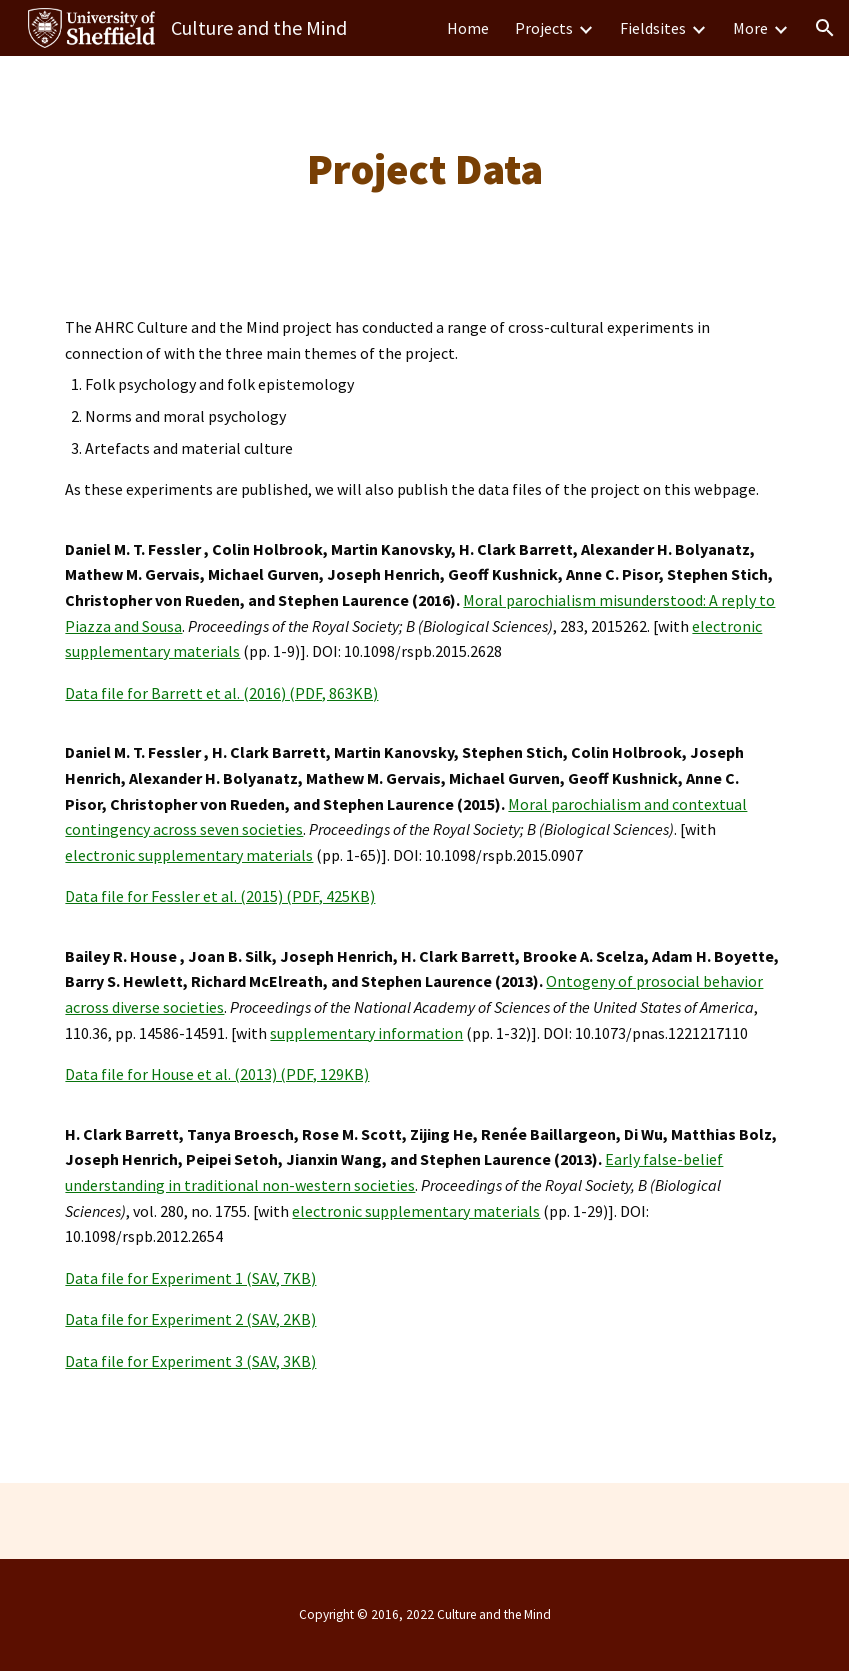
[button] (825, 28)
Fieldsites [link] (653, 28)
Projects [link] (544, 28)
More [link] (750, 28)
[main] (424, 169)
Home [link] (468, 28)
